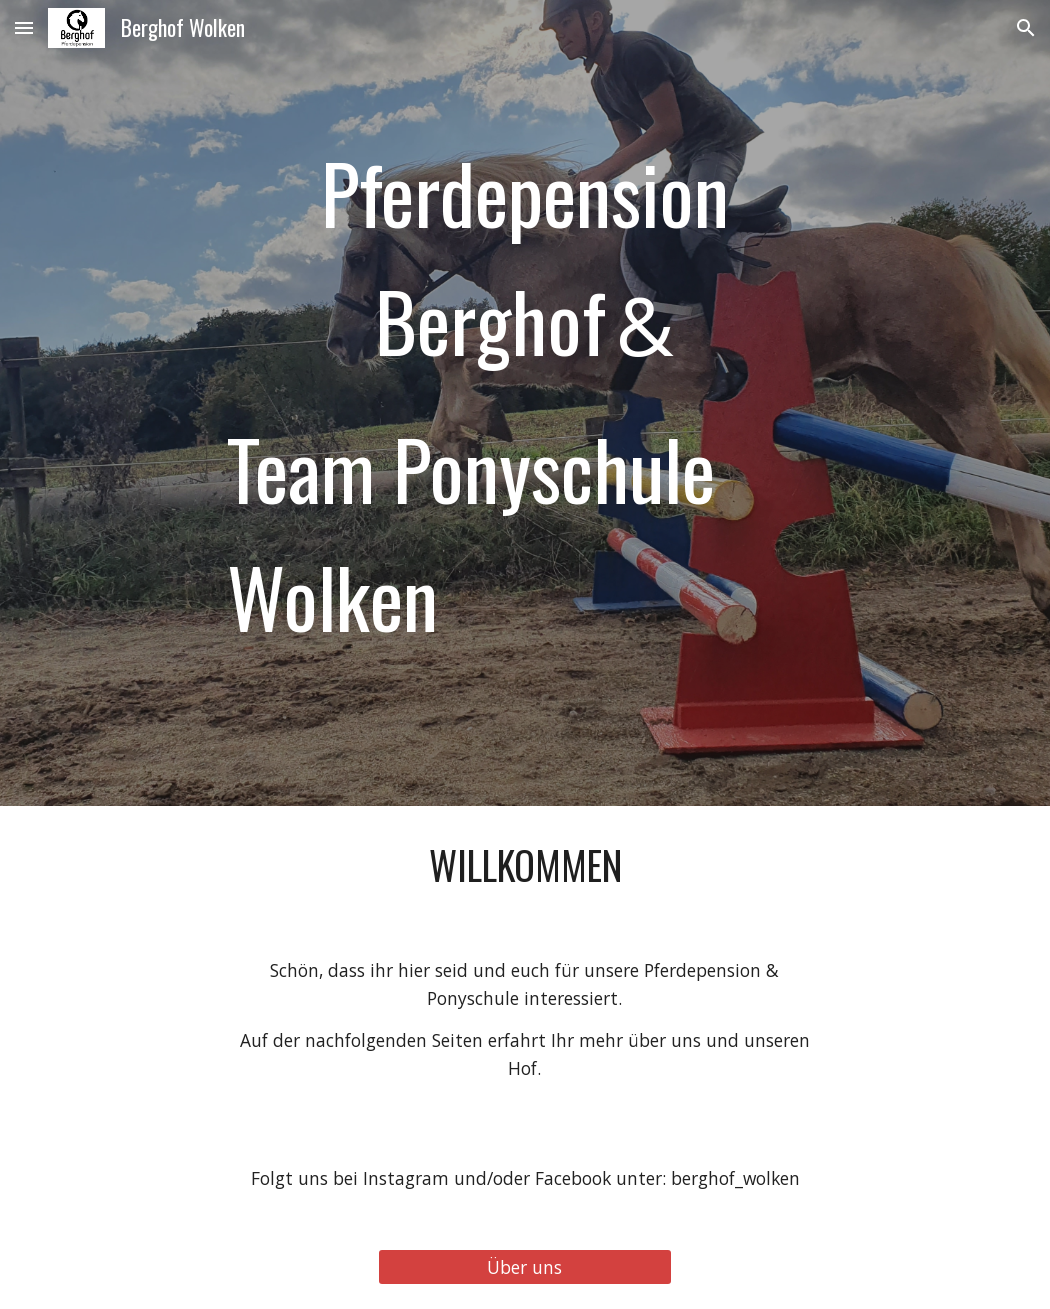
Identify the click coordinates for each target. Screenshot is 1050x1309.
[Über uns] (525, 1266)
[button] (24, 27)
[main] (525, 403)
